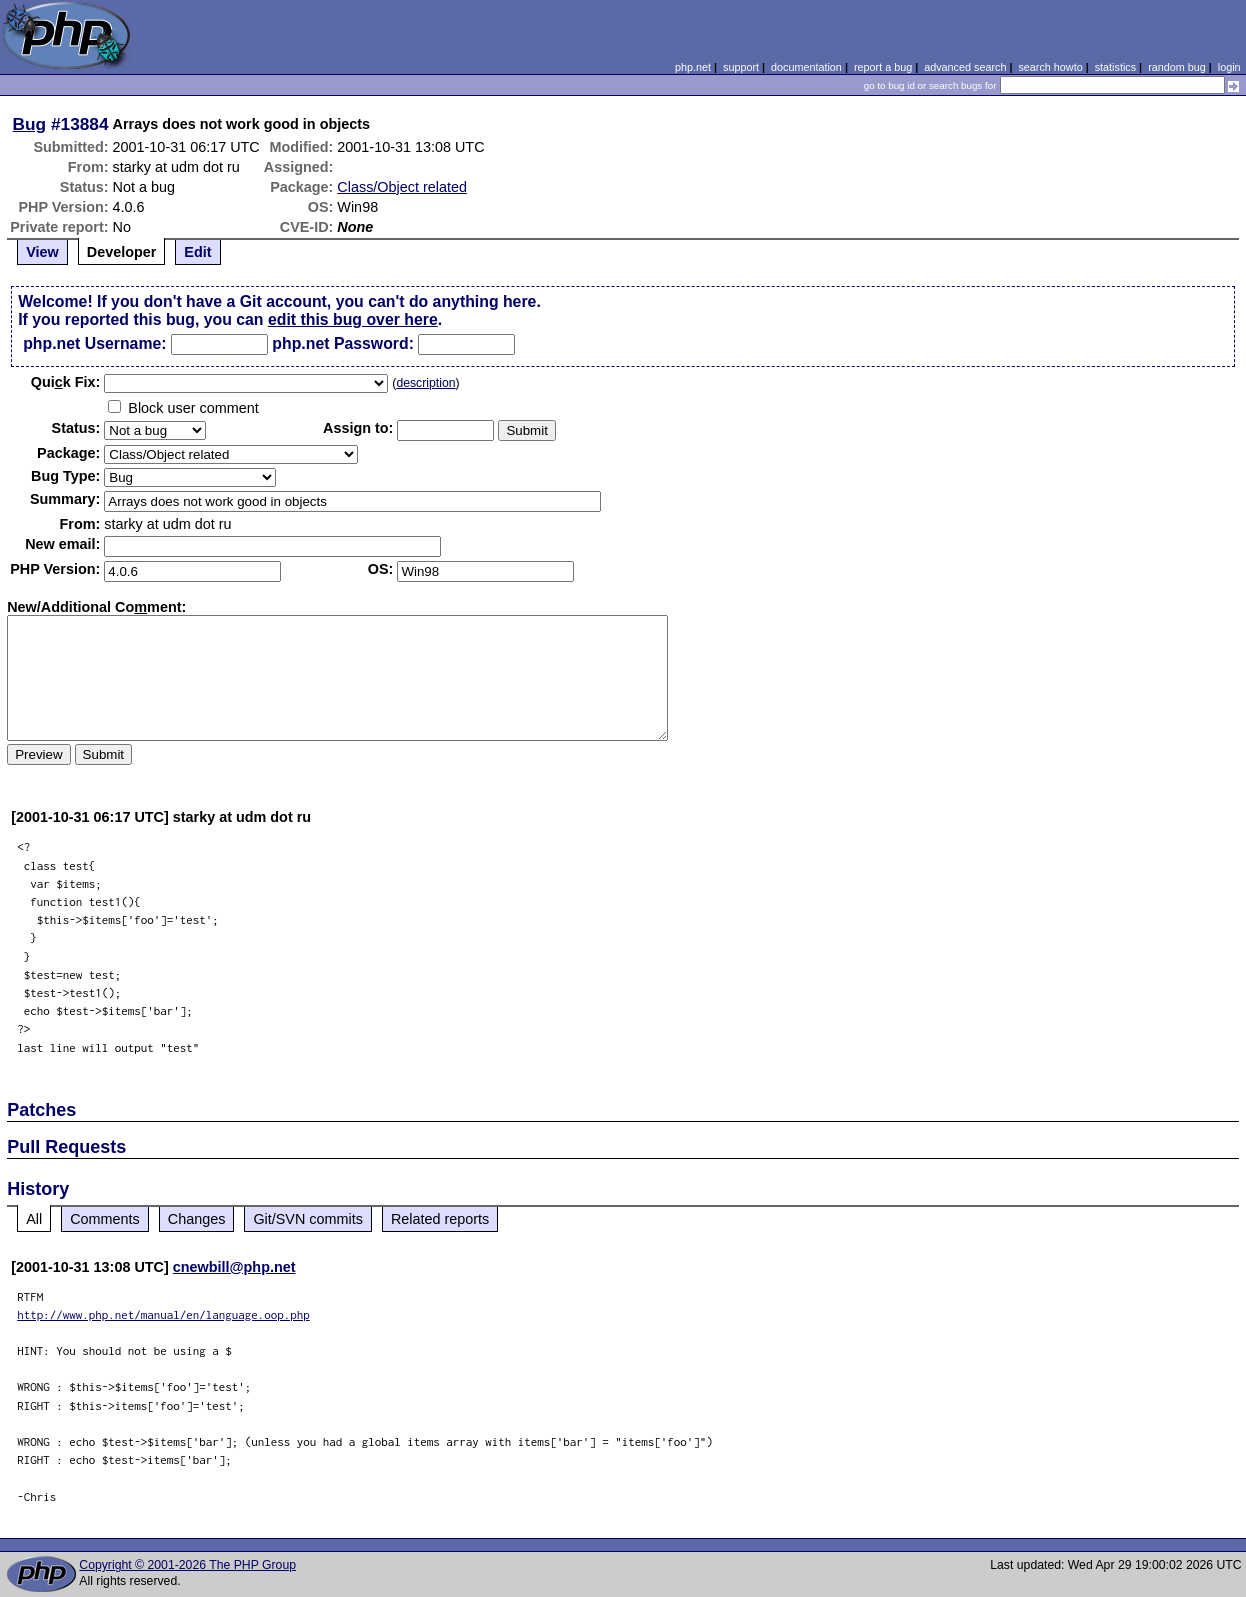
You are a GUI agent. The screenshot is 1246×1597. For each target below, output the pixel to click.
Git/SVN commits (308, 1219)
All (34, 1219)
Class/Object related (402, 187)
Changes (197, 1219)
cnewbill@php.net (234, 1267)
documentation (806, 67)
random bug (1177, 67)
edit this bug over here (353, 319)
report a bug (883, 67)
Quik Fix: (66, 382)
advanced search (965, 67)
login (1229, 67)
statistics (1115, 67)
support (741, 67)
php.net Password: (343, 343)
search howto (1050, 67)
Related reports (440, 1219)
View (42, 252)
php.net (693, 67)
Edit (197, 252)
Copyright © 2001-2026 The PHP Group (187, 1565)
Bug (30, 124)
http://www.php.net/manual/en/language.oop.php (163, 1314)
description (425, 383)
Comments (105, 1219)
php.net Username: (94, 343)
